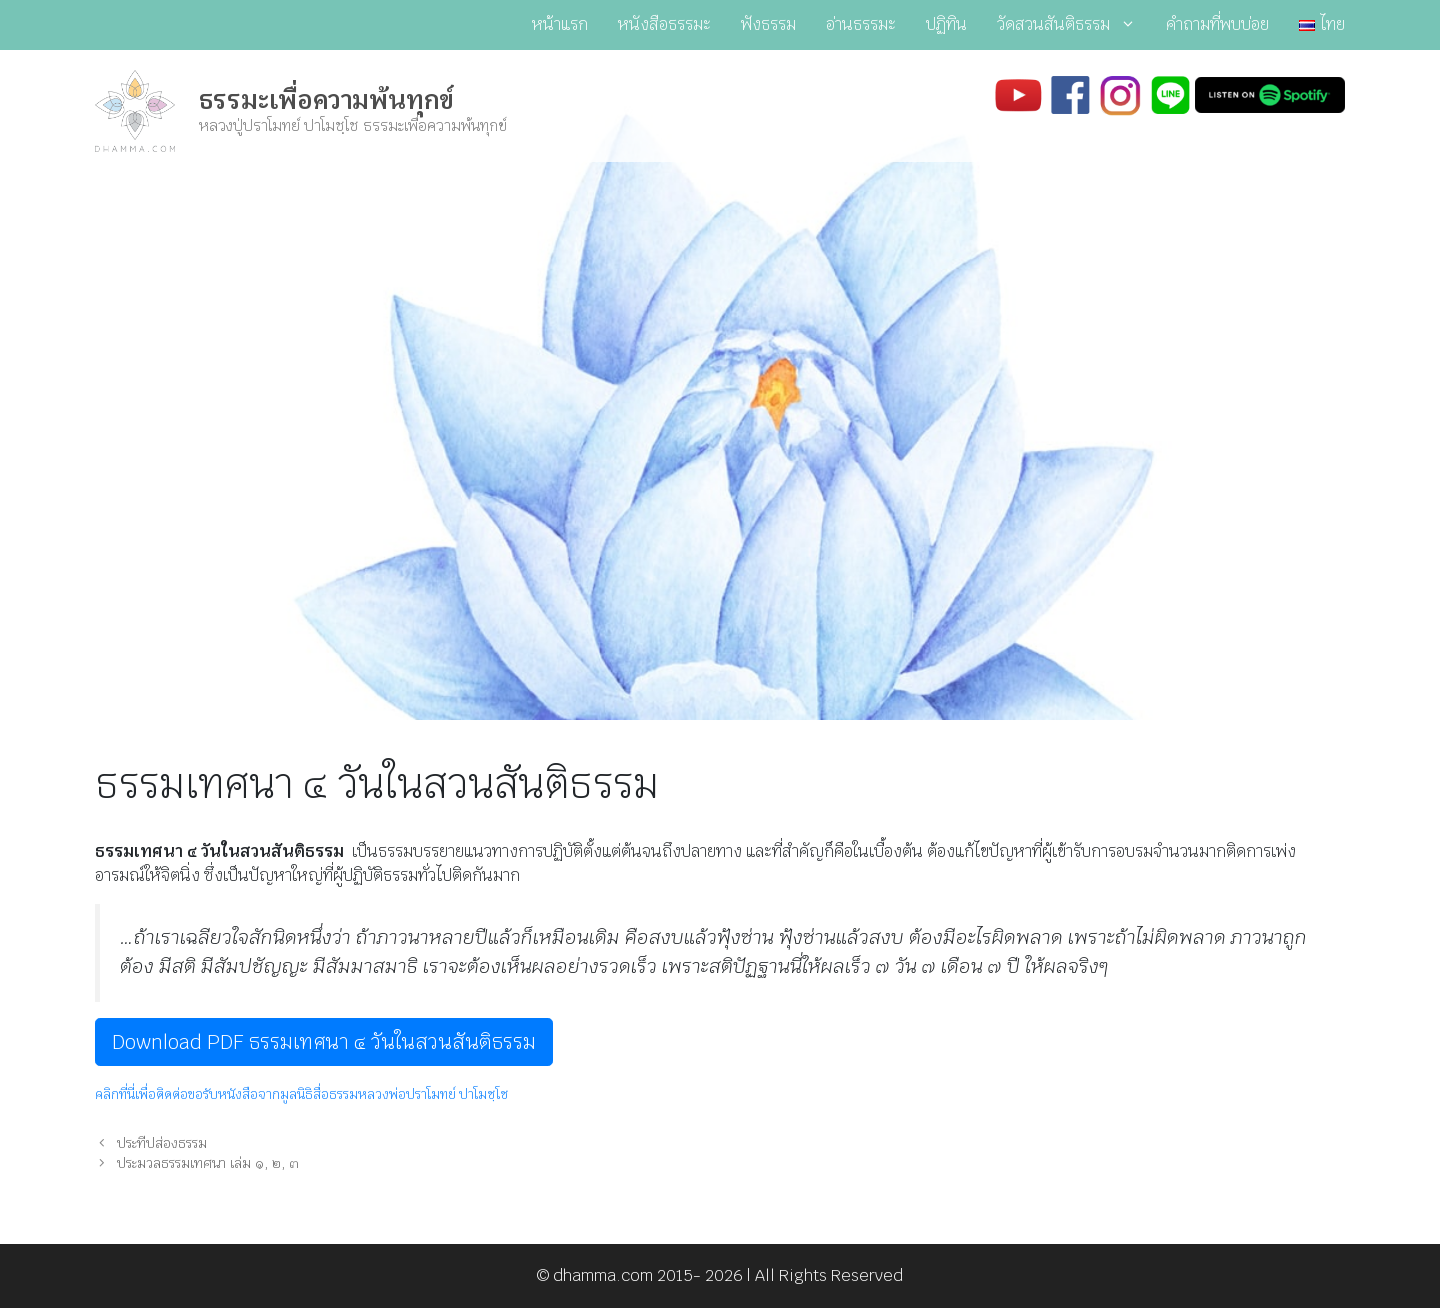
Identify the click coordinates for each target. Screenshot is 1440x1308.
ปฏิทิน (946, 24)
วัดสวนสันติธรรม (1074, 25)
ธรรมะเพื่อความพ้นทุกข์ (326, 100)
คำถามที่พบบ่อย (1217, 24)
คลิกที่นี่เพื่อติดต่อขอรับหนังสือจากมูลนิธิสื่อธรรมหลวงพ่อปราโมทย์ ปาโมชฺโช (302, 1094)
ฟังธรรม (768, 24)
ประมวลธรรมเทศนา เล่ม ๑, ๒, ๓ (208, 1163)
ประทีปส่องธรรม (162, 1143)
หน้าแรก (560, 24)
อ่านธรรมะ (861, 24)
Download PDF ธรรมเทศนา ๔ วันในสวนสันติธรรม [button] (324, 1042)
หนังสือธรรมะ (664, 24)
